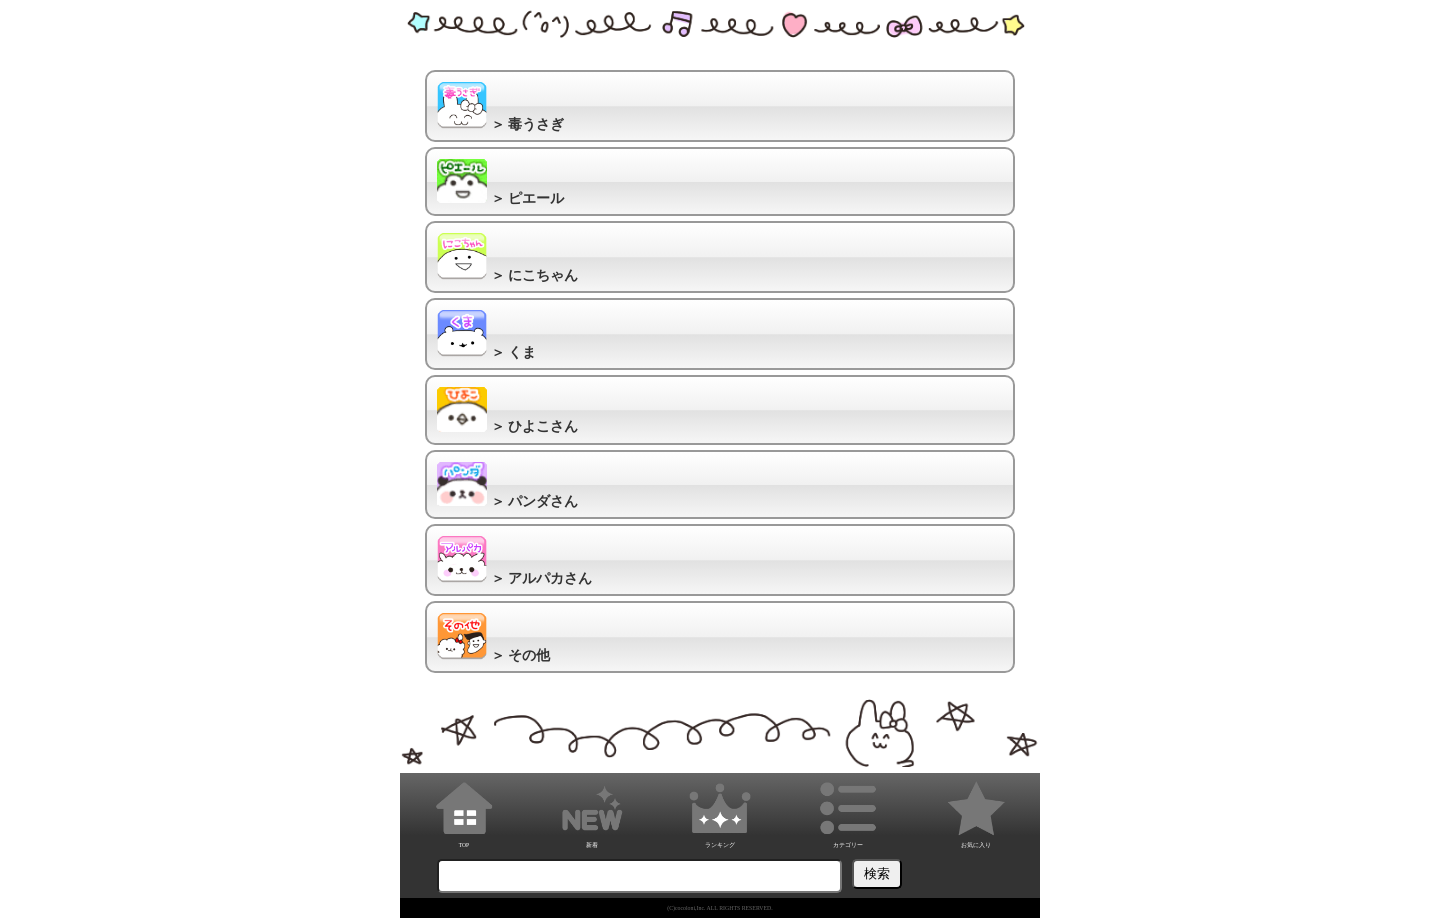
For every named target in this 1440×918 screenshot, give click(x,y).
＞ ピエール (500, 182)
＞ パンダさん (507, 485)
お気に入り (976, 811)
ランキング (720, 811)
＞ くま (486, 335)
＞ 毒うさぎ (500, 107)
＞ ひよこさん (507, 410)
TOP (464, 811)
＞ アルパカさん (514, 561)
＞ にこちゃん (507, 258)
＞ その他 (493, 638)
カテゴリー (848, 811)
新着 (592, 811)
